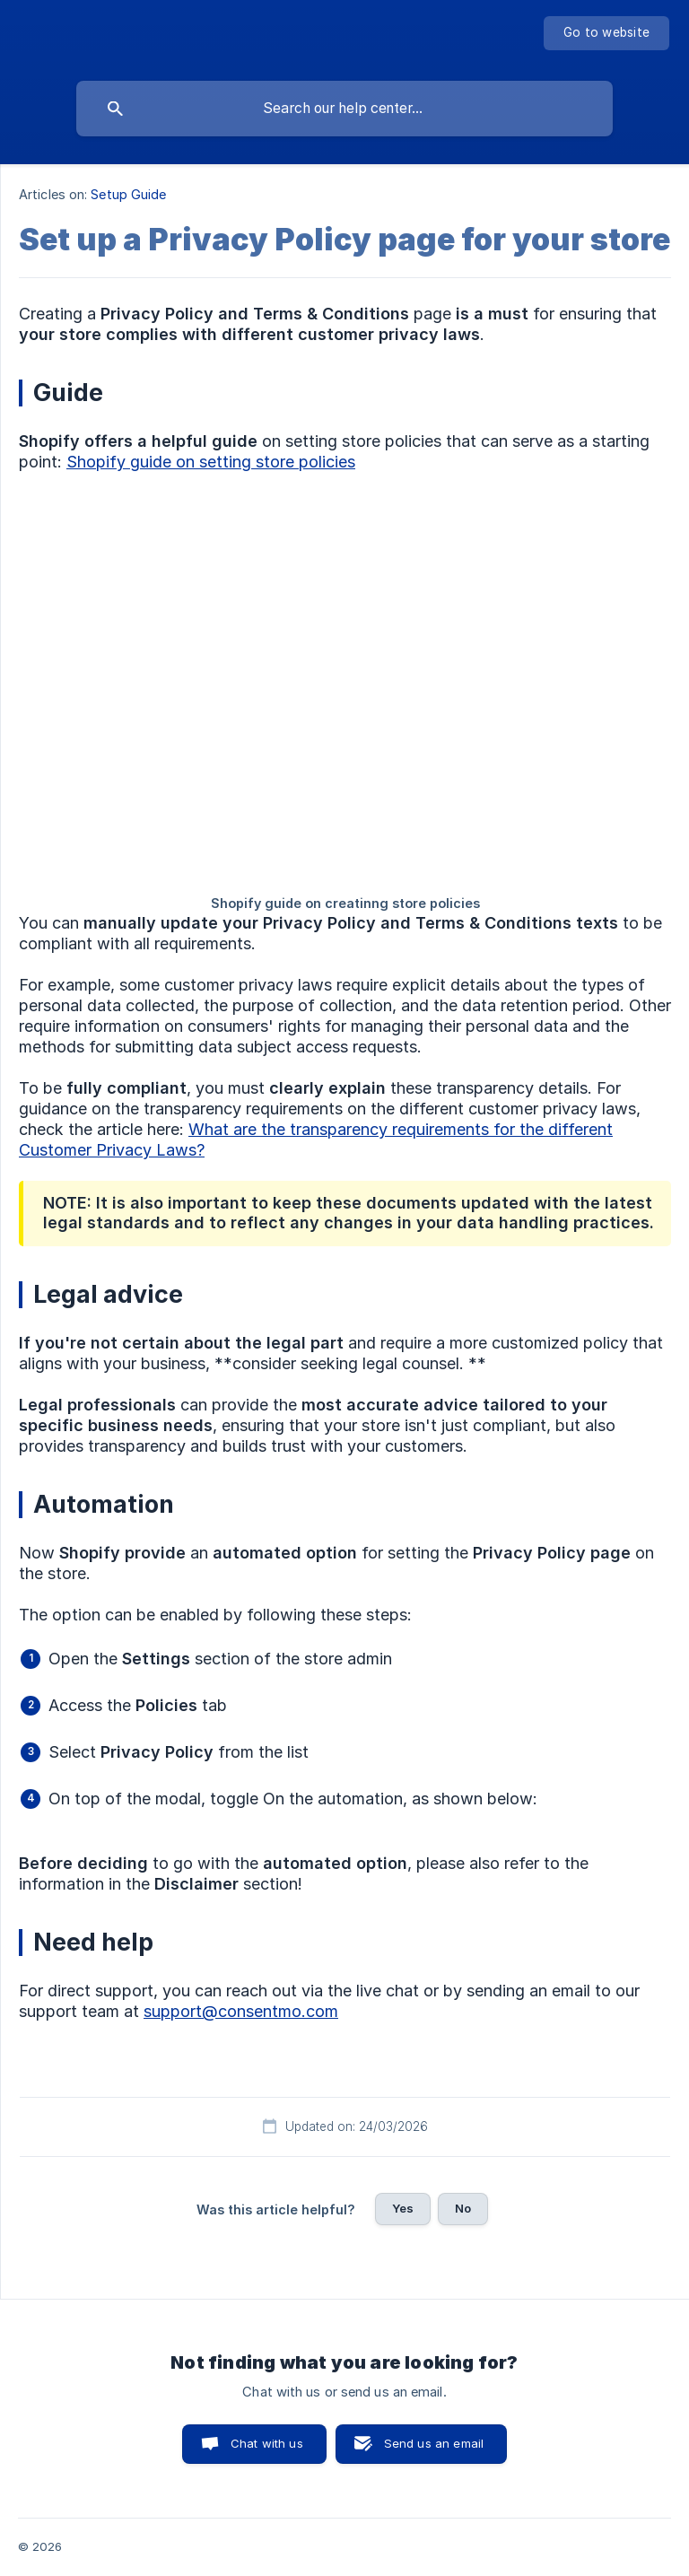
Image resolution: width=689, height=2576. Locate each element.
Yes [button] (403, 2208)
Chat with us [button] (267, 2443)
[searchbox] (344, 108)
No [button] (463, 2208)
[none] (606, 33)
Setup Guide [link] (128, 194)
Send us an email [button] (434, 2443)
